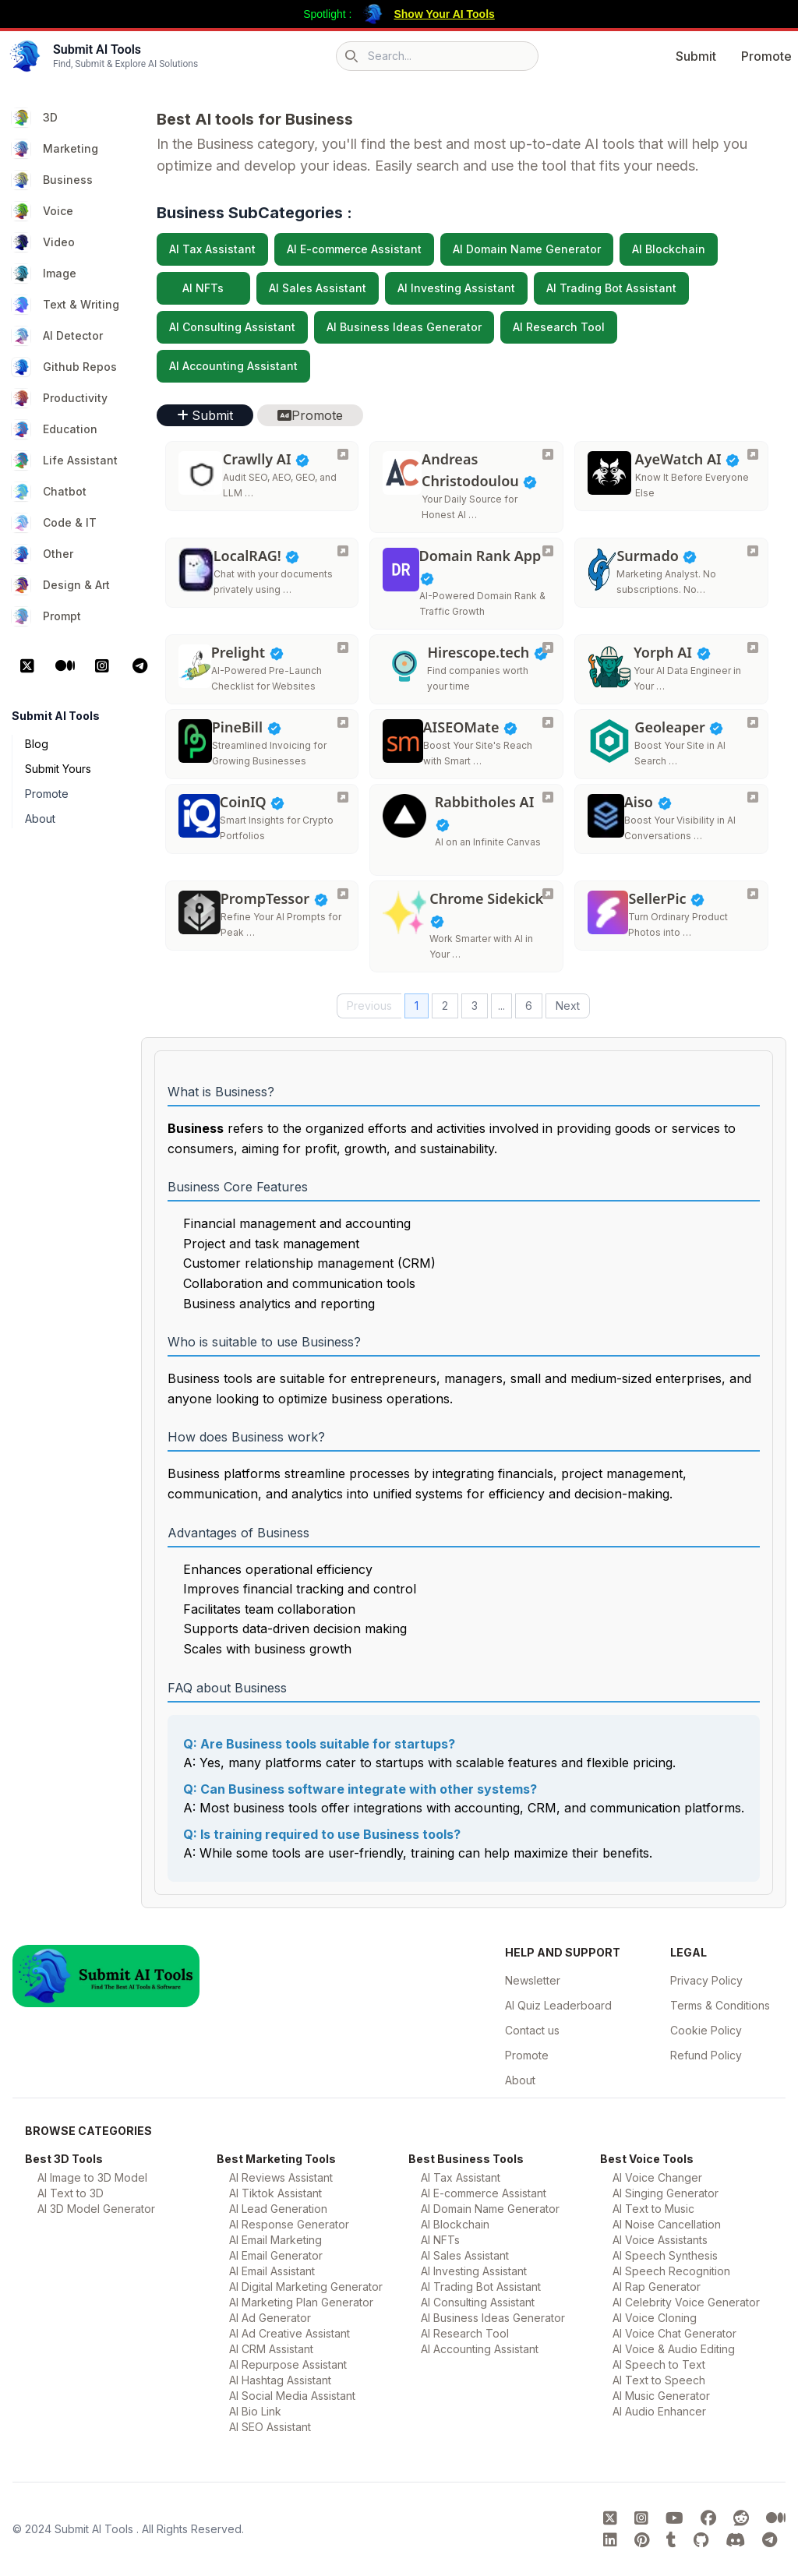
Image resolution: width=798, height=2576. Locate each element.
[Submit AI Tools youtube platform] (677, 2518)
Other (42, 554)
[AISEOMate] (547, 722)
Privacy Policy (706, 1980)
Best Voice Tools (647, 2158)
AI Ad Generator (270, 2317)
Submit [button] (205, 415)
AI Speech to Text (659, 2364)
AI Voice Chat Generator (674, 2333)
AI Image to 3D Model (92, 2177)
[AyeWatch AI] (752, 454)
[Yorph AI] (752, 647)
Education (54, 429)
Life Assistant (65, 460)
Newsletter (532, 1980)
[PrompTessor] (342, 894)
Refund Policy (706, 2055)
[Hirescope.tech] (547, 647)
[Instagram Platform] (102, 666)
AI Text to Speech (659, 2380)
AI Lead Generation (278, 2208)
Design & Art (61, 585)
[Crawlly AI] (342, 454)
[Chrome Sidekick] (547, 894)
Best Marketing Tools (276, 2158)
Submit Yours (58, 768)
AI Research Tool (559, 326)
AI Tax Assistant (212, 249)
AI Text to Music (653, 2208)
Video (43, 242)
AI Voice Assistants (660, 2239)
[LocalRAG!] (342, 551)
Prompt (46, 616)
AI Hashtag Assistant (280, 2380)
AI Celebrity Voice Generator (686, 2302)
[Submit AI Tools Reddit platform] (743, 2518)
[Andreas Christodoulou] (547, 454)
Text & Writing (65, 304)
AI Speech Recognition (671, 2271)
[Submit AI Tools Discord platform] (738, 2540)
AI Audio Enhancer (659, 2411)
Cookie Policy (706, 2030)
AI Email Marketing (275, 2239)
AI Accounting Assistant (233, 365)
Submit (696, 56)
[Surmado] (752, 551)
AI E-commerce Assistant (354, 249)
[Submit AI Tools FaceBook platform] (711, 2518)
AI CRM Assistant (271, 2348)
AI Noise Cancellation (667, 2224)
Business (52, 180)
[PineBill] (342, 722)
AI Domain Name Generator (527, 249)
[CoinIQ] (342, 797)
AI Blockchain (668, 249)
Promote (766, 56)
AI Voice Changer (657, 2177)
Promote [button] (310, 415)
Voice (42, 211)
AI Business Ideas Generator (404, 326)
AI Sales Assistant (317, 288)
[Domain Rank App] (547, 551)
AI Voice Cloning (655, 2317)
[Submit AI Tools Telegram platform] (769, 2540)
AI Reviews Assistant (281, 2177)
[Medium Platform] (64, 666)
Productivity (60, 398)
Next (568, 1005)
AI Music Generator (661, 2395)
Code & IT (54, 522)
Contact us (532, 2030)
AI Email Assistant (272, 2271)
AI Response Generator (289, 2224)
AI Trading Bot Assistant (611, 288)
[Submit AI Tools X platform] (612, 2518)
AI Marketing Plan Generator (301, 2302)
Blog (36, 743)
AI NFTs (203, 288)
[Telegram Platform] (139, 666)
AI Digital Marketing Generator (306, 2286)
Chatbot (49, 491)
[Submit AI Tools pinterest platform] (644, 2540)
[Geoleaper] (752, 722)
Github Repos (64, 367)
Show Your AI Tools (444, 14)
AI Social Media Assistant (292, 2395)
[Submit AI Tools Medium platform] (776, 2518)
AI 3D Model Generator (96, 2208)
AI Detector (57, 335)
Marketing (55, 148)
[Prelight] (342, 647)
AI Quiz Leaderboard (558, 2005)
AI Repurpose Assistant (288, 2364)
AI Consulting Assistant (232, 326)
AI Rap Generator (657, 2286)
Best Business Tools (466, 2158)
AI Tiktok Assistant (275, 2193)
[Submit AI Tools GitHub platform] (703, 2540)
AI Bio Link (255, 2411)
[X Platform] (27, 666)
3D (35, 117)
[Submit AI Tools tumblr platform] (673, 2540)
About (40, 818)
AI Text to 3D (70, 2193)
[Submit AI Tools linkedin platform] (612, 2540)
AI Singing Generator (666, 2193)
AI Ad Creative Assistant (289, 2333)
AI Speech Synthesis (665, 2255)
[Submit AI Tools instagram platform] (643, 2518)
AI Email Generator (276, 2255)
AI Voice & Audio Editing (674, 2348)
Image (44, 273)
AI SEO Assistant (270, 2426)
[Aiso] (752, 797)
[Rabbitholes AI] (547, 797)
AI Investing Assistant (456, 288)
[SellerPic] (752, 894)
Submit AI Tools (95, 2528)
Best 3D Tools (64, 2158)
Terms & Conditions (720, 2005)
